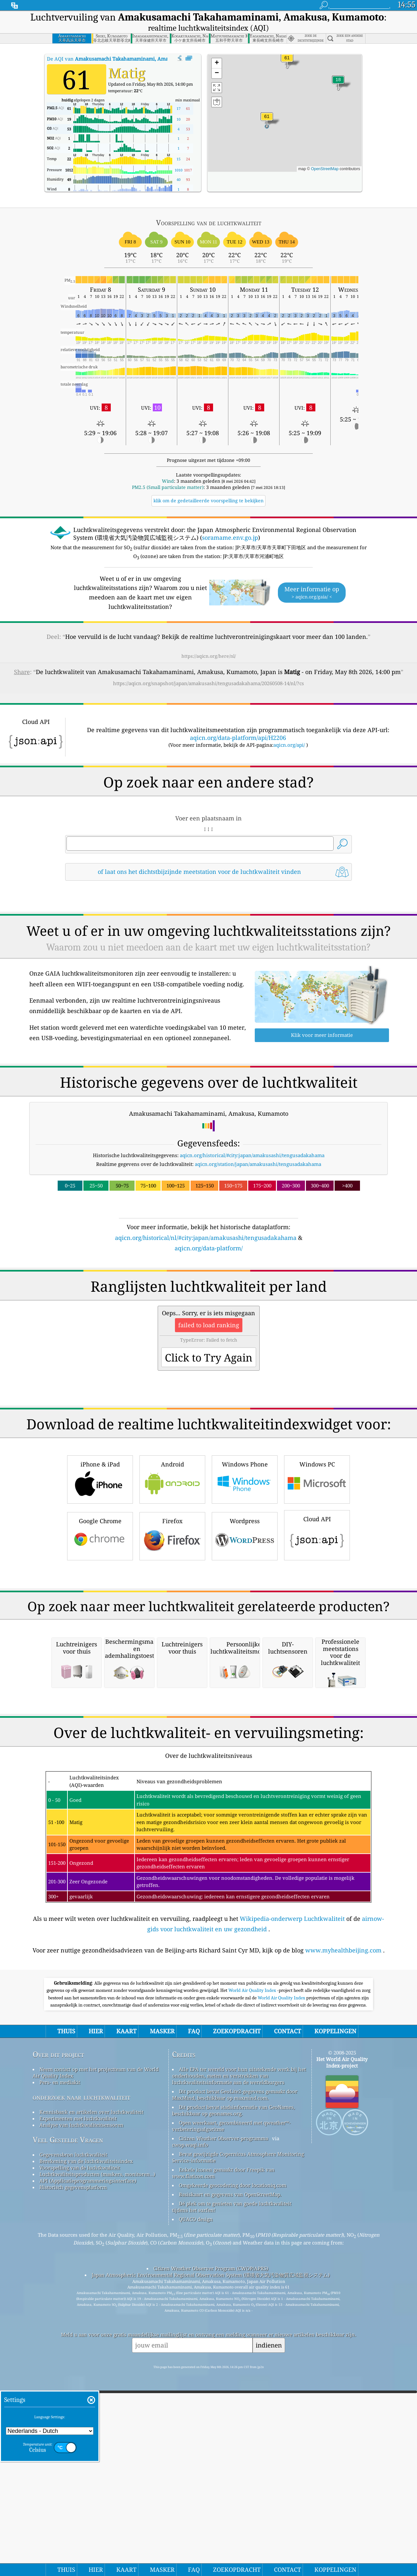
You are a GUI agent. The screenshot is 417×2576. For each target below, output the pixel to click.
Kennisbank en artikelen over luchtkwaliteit (91, 2385)
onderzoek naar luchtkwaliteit (81, 2371)
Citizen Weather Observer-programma (223, 2412)
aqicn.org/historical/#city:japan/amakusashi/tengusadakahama (252, 1155)
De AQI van (127, 58)
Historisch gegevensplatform (73, 2461)
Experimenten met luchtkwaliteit (78, 2392)
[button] (267, 120)
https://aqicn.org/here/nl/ (208, 656)
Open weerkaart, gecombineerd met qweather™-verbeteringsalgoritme (231, 2399)
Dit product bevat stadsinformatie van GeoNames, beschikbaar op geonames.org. (233, 2384)
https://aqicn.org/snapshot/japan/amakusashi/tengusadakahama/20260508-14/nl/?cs (208, 683)
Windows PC (317, 1570)
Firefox (172, 1626)
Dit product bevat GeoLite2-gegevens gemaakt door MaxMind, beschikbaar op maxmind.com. (234, 2368)
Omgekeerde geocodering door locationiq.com (232, 2459)
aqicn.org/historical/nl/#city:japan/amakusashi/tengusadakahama (205, 1238)
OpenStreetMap (324, 169)
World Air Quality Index (252, 2264)
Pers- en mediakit (59, 2356)
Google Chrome (100, 1626)
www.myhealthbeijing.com (343, 2224)
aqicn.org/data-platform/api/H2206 (238, 738)
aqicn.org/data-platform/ (209, 1248)
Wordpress (244, 1626)
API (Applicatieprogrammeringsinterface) (87, 2454)
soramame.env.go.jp (230, 537)
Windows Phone (244, 1570)
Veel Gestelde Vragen (68, 2413)
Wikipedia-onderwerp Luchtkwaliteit (292, 2192)
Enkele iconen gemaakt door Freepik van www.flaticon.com (223, 2446)
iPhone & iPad (100, 1570)
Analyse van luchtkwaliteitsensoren (81, 2398)
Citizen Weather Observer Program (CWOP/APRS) (210, 2542)
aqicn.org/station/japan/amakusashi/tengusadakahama (258, 1164)
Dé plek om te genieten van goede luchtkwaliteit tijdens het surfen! (231, 2480)
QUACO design (196, 2493)
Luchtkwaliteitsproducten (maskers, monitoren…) (97, 2448)
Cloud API (317, 1625)
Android (172, 1570)
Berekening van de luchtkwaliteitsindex (86, 2435)
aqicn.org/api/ (289, 745)
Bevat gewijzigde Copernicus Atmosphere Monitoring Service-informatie (238, 2430)
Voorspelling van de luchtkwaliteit (79, 2441)
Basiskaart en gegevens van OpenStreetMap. (230, 2468)
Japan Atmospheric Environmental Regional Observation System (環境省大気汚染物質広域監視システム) (211, 2548)
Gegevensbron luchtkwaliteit (73, 2428)
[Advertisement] (208, 1309)
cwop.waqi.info (190, 2418)
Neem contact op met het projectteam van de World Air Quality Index (96, 2346)
